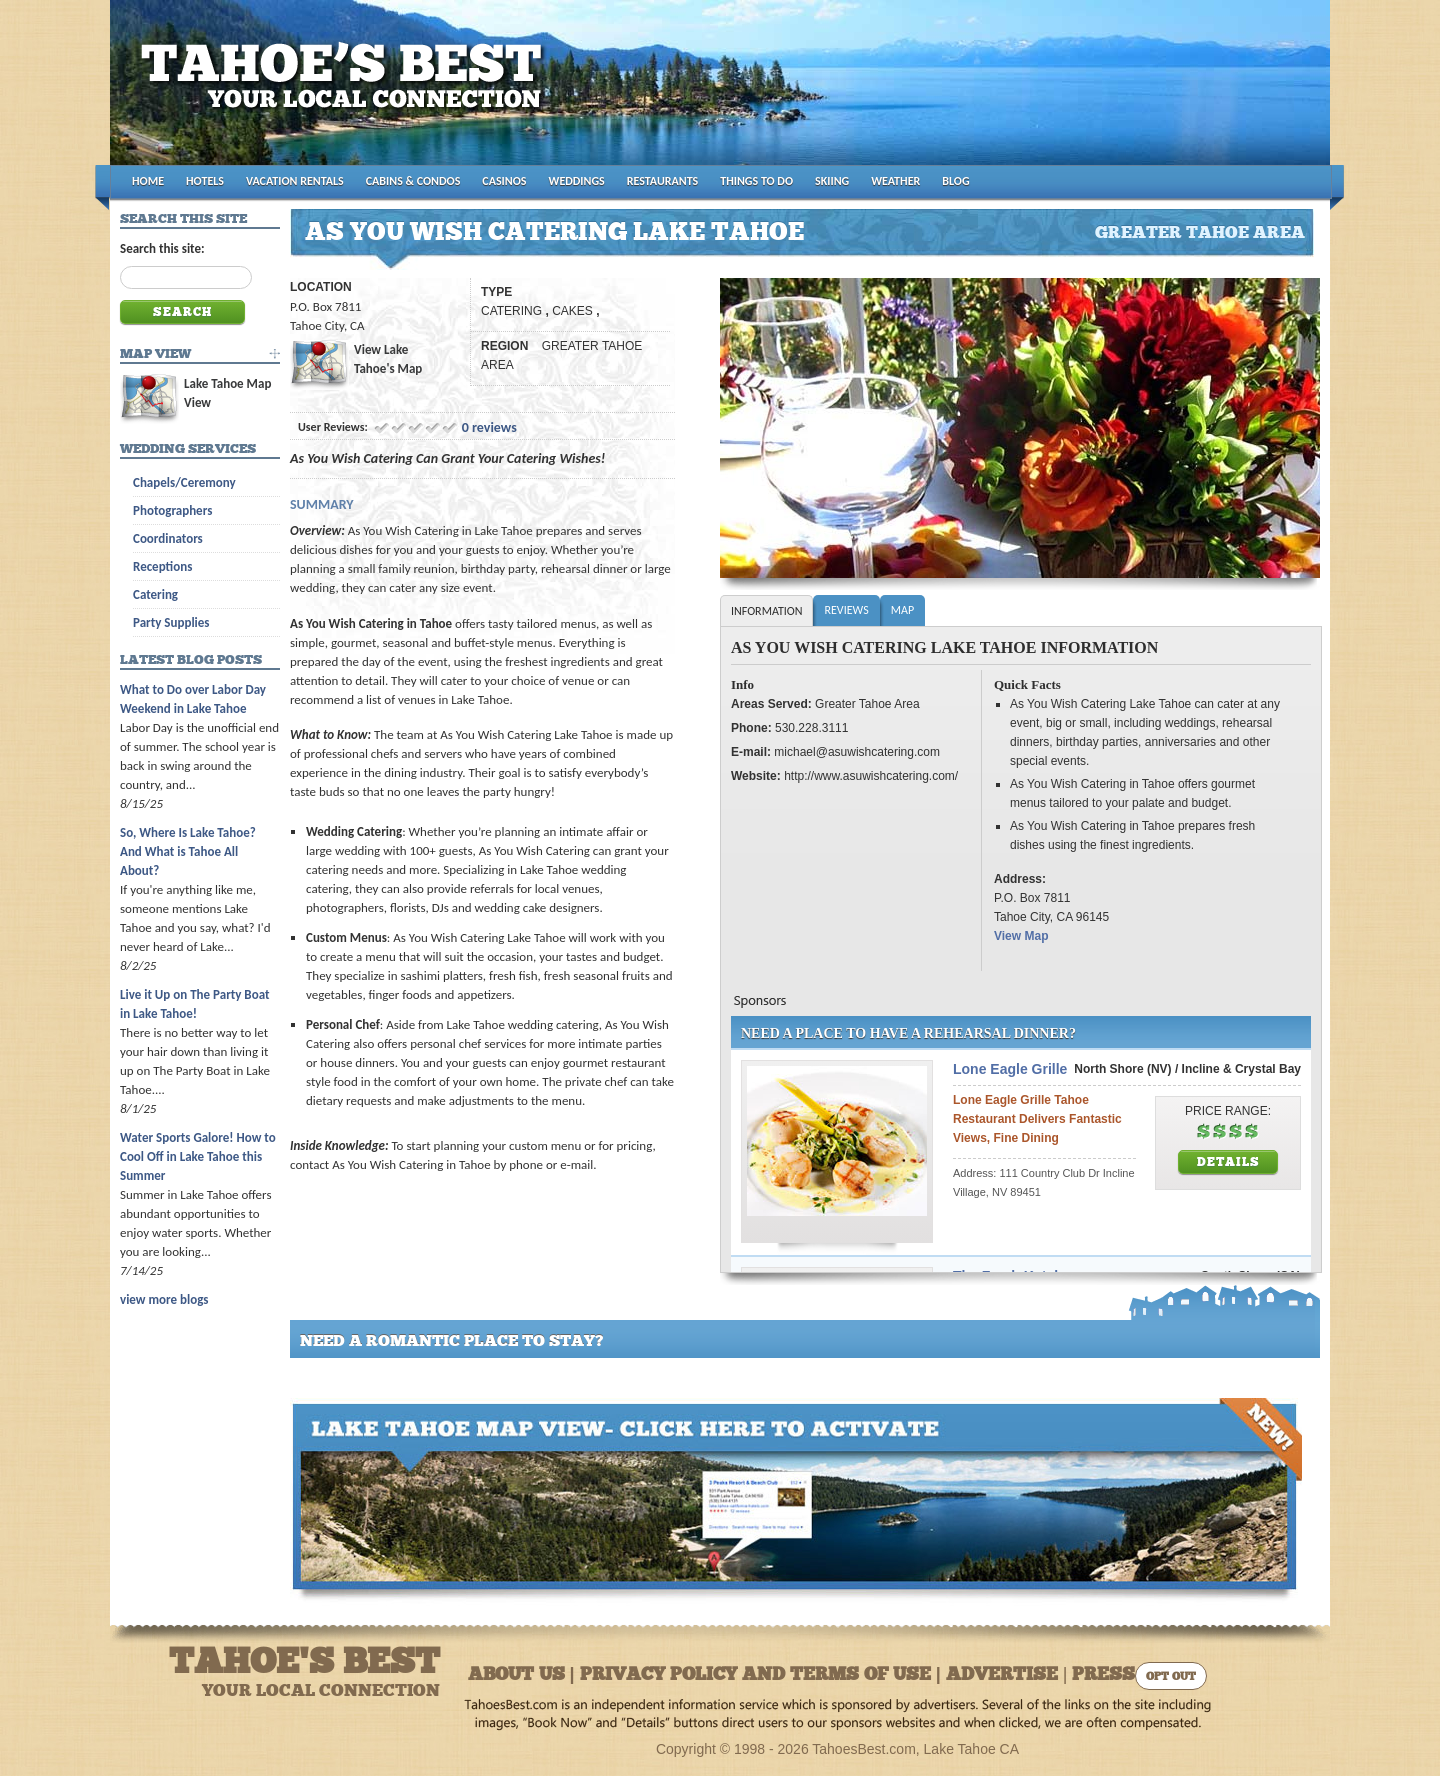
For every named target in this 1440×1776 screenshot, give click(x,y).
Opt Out (1171, 1677)
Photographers (172, 510)
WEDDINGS (577, 181)
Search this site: (162, 248)
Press (1103, 1675)
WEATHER (895, 181)
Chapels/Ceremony (184, 482)
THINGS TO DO (756, 181)
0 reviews (489, 427)
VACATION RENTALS (295, 181)
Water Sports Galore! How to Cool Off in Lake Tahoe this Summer (198, 1156)
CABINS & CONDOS (413, 181)
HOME (148, 181)
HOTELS (205, 181)
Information (766, 611)
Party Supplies (171, 622)
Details (1228, 1163)
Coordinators (168, 538)
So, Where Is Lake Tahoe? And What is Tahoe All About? (188, 851)
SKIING (832, 181)
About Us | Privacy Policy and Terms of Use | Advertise (763, 1675)
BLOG (955, 181)
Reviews (846, 610)
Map (902, 610)
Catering (155, 594)
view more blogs (164, 1299)
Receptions (162, 566)
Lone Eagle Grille (1010, 1069)
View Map (1021, 936)
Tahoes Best (346, 90)
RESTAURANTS (662, 181)
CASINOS (504, 181)
